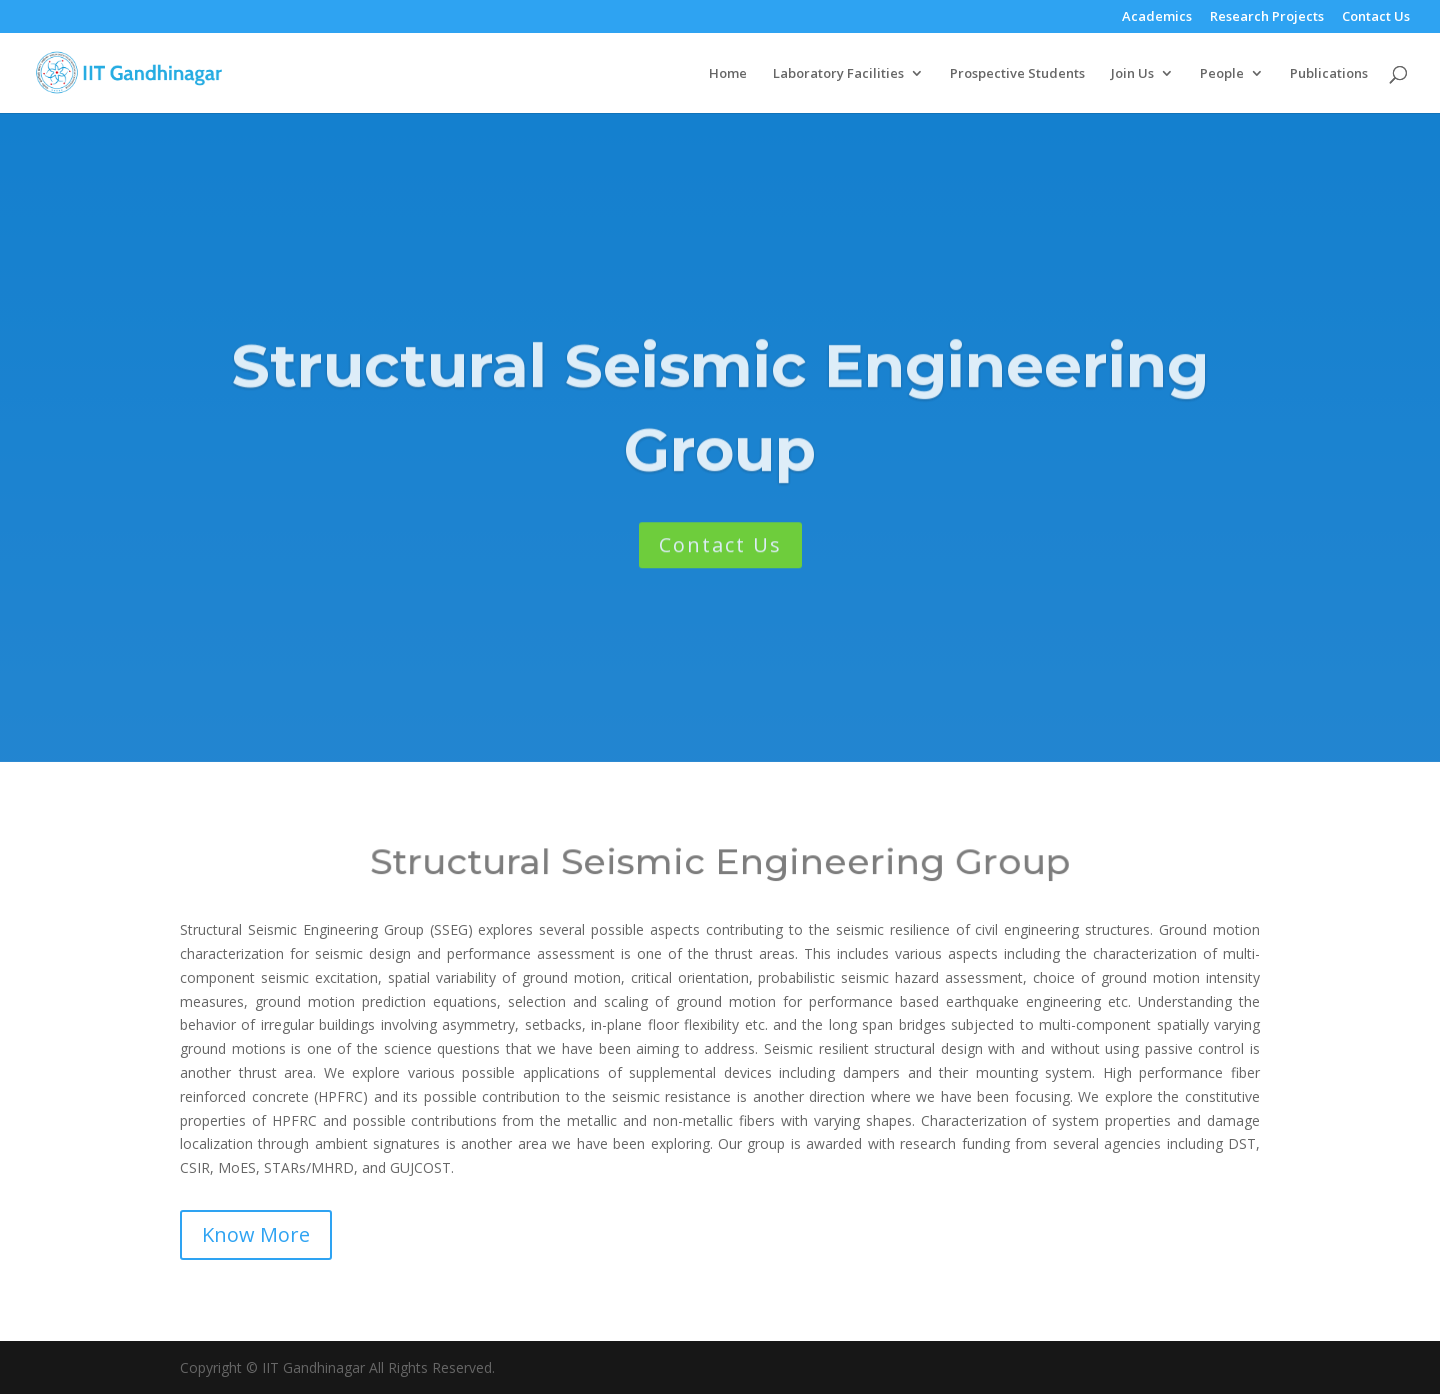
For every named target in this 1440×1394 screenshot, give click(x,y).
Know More (256, 1234)
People (1222, 74)
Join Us (1132, 74)
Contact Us (1376, 17)
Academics (1157, 17)
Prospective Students (1017, 74)
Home (728, 74)
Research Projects (1267, 17)
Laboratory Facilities (838, 74)
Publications (1329, 74)
